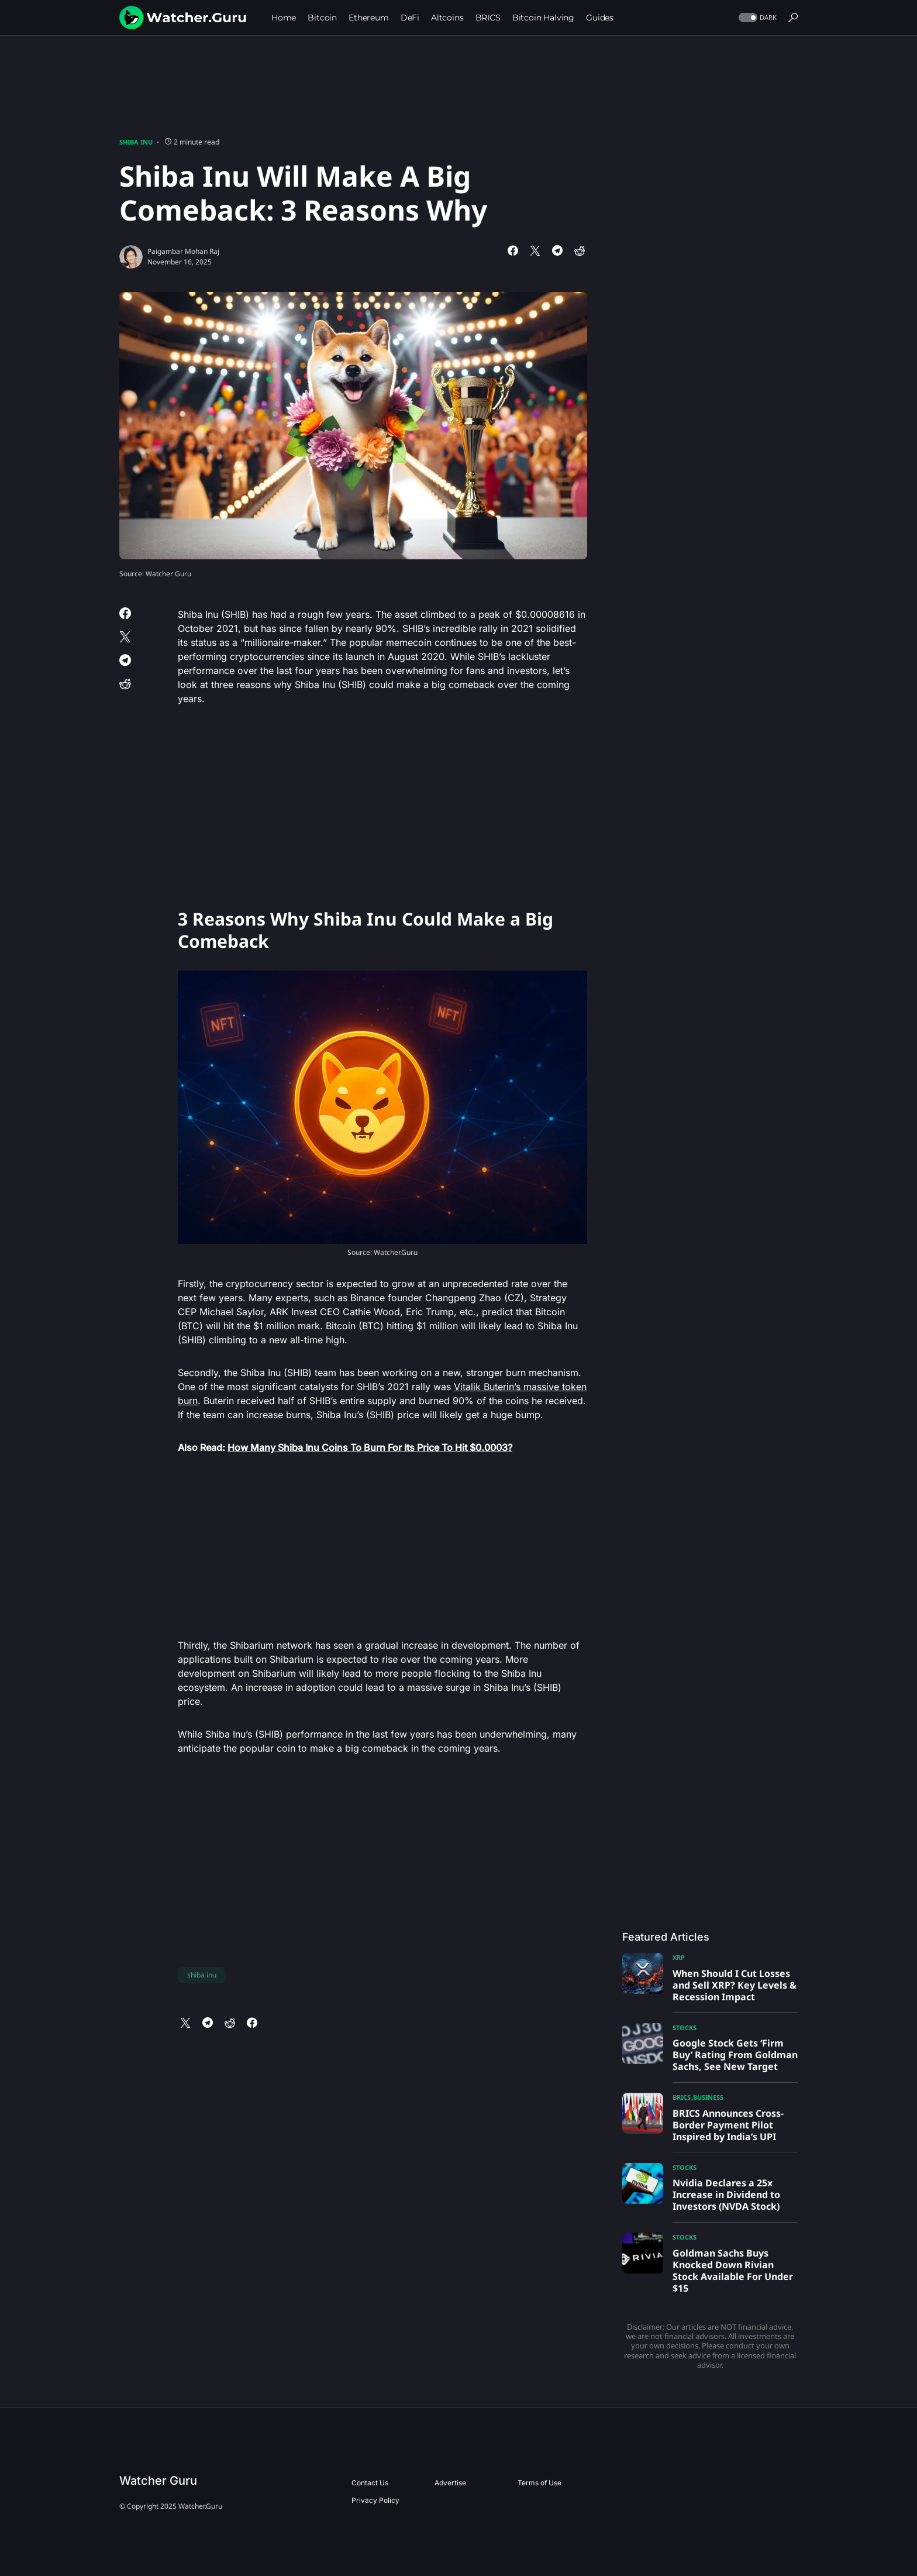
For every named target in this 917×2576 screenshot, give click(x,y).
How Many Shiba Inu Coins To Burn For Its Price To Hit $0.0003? (369, 1447)
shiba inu (201, 1975)
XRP (679, 1957)
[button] (756, 18)
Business (708, 2097)
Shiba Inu (136, 141)
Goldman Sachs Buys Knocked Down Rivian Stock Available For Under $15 (733, 2270)
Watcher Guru (158, 2481)
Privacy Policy (375, 2500)
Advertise (450, 2482)
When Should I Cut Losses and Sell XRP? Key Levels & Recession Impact (735, 1985)
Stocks (685, 2027)
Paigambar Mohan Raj (183, 251)
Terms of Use (539, 2482)
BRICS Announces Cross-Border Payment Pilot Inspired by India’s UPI (728, 2124)
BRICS (682, 2097)
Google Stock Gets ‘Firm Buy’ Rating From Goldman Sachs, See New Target (735, 2054)
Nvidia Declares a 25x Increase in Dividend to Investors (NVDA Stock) (726, 2194)
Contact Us (369, 2482)
